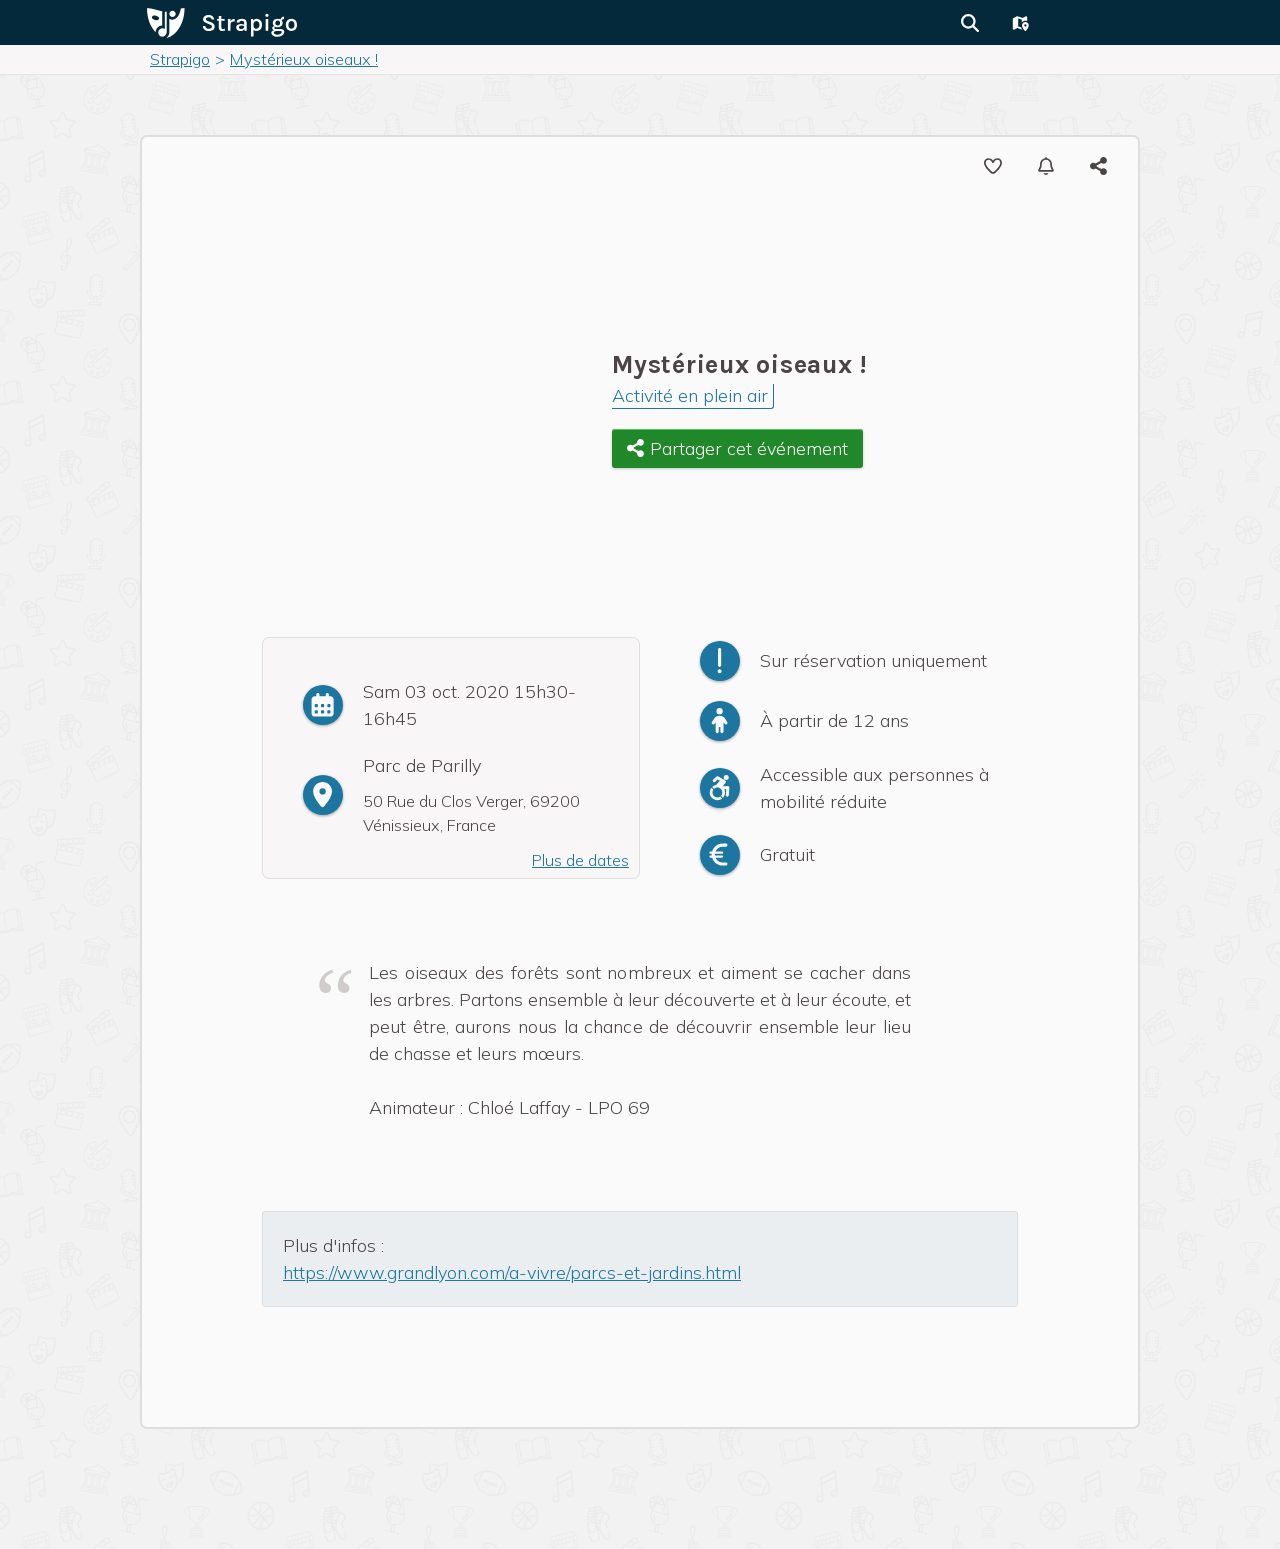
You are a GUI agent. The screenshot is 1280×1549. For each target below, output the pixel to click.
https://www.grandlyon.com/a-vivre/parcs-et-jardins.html (512, 1272)
